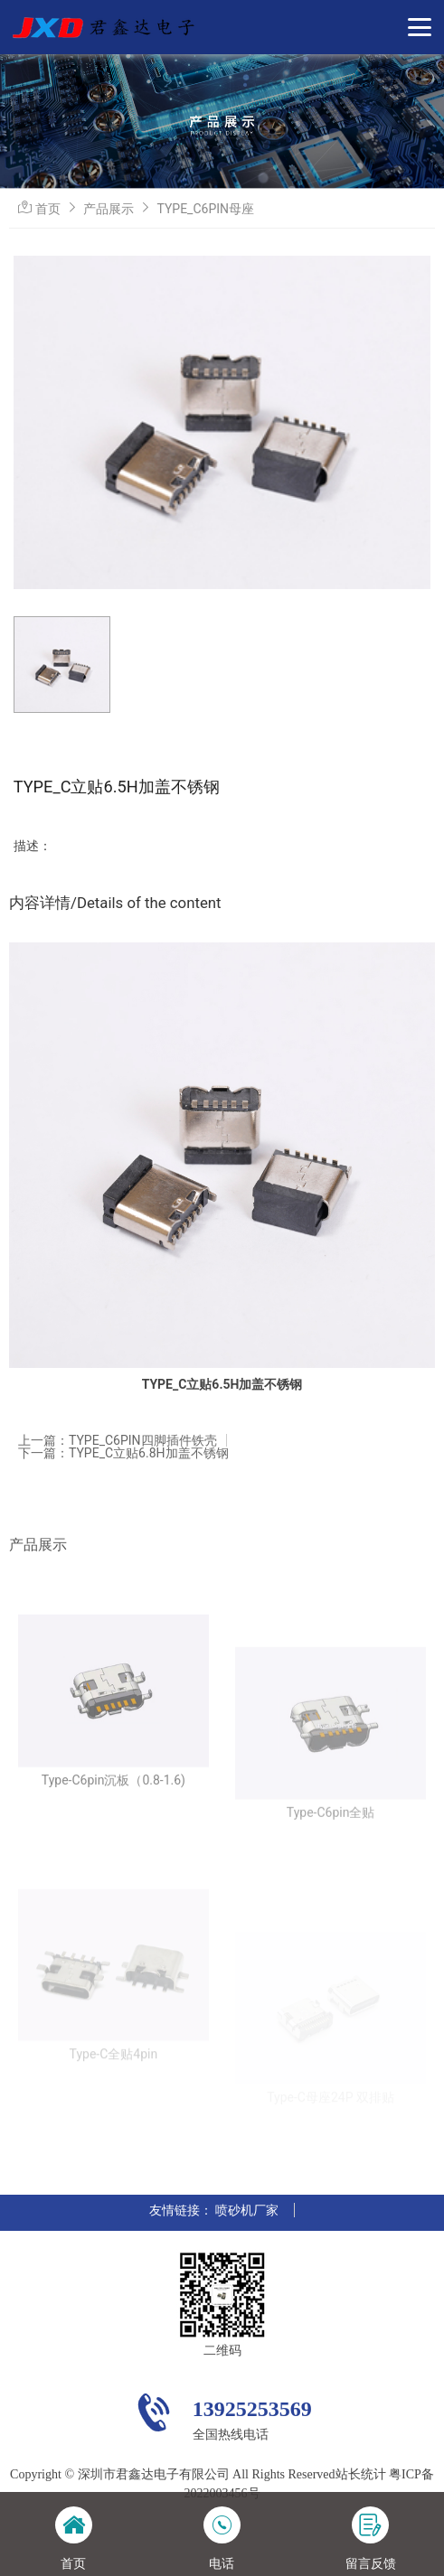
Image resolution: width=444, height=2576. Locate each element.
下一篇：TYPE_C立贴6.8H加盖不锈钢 (123, 1453)
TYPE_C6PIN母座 (205, 208)
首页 (48, 208)
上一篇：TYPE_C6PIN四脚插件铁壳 (117, 1440)
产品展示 (108, 208)
